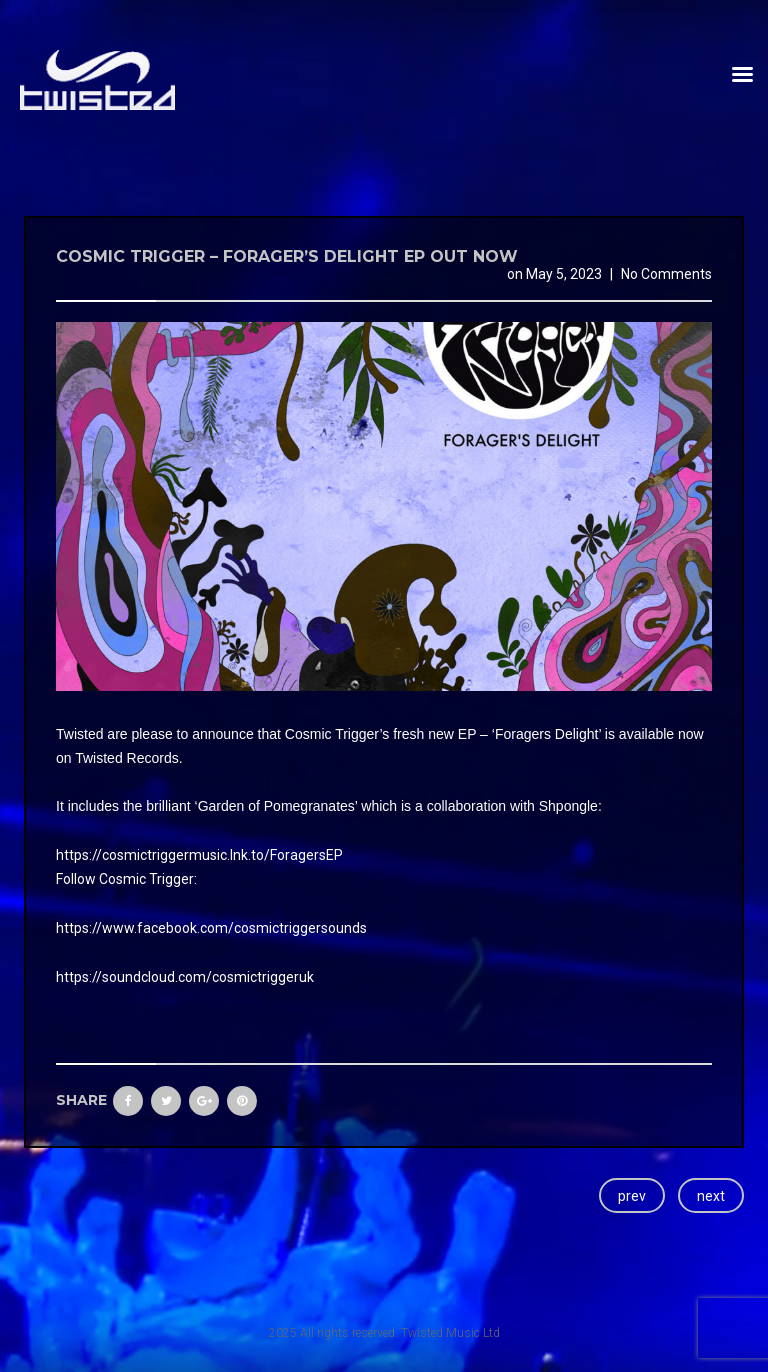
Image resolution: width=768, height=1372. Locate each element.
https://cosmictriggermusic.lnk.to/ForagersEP (199, 855)
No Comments (666, 274)
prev (632, 1196)
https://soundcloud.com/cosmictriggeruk (185, 977)
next (711, 1196)
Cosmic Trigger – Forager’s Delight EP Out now (287, 256)
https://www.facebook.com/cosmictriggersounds (211, 928)
